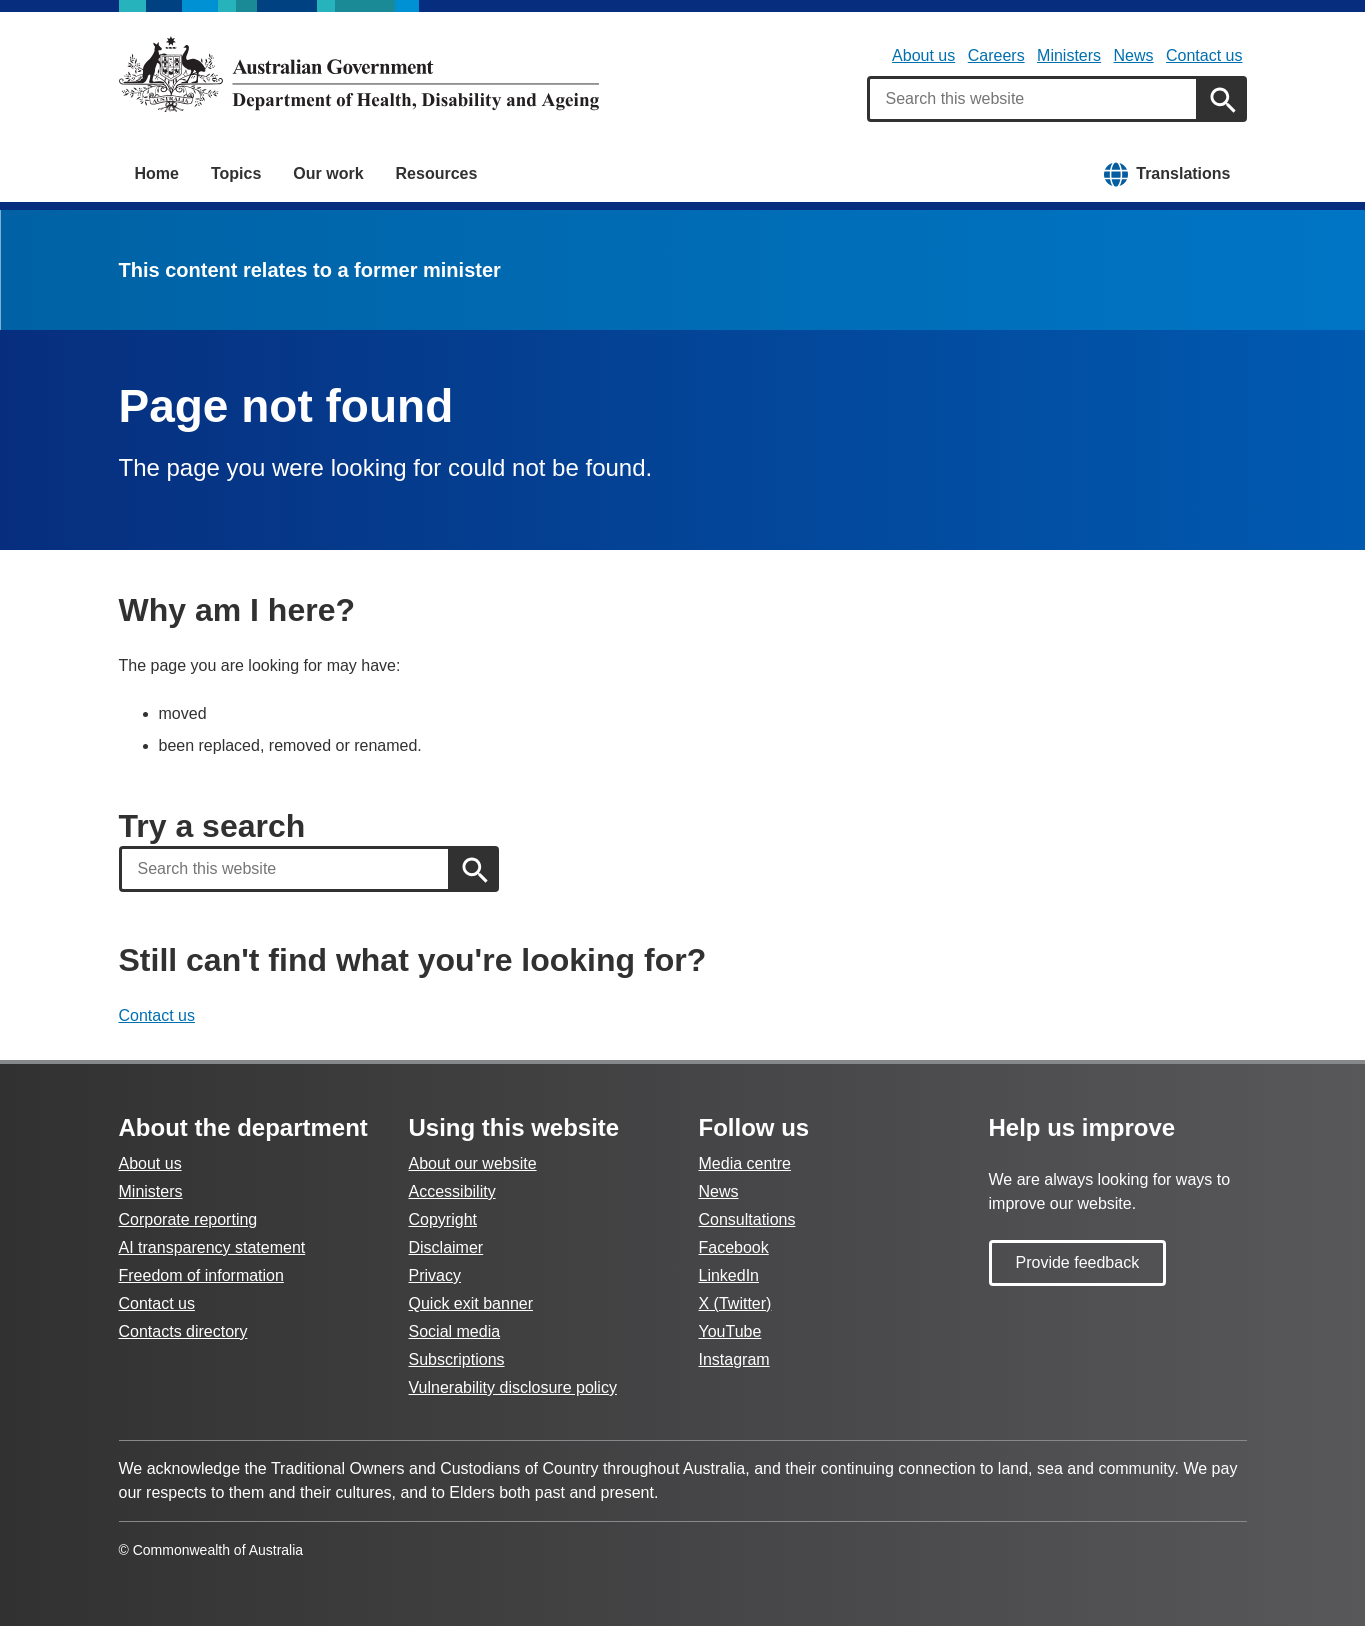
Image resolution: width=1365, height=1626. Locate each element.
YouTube (730, 1331)
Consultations (747, 1219)
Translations (1183, 173)
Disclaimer (446, 1247)
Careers (996, 55)
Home (157, 173)
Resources (437, 173)
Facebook (734, 1247)
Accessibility (452, 1191)
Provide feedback (1078, 1262)
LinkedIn (729, 1275)
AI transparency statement (212, 1247)
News (1134, 55)
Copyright (443, 1219)
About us (923, 55)
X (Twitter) (735, 1303)
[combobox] (1033, 99)
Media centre (745, 1163)
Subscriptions (457, 1359)
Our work (328, 173)
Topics (236, 173)
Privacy (435, 1275)
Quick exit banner (471, 1303)
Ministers (1069, 55)
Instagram (734, 1359)
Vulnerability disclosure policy (513, 1387)
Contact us (1204, 55)
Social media (455, 1331)
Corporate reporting (188, 1219)
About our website (473, 1163)
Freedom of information (201, 1275)
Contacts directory (183, 1331)
